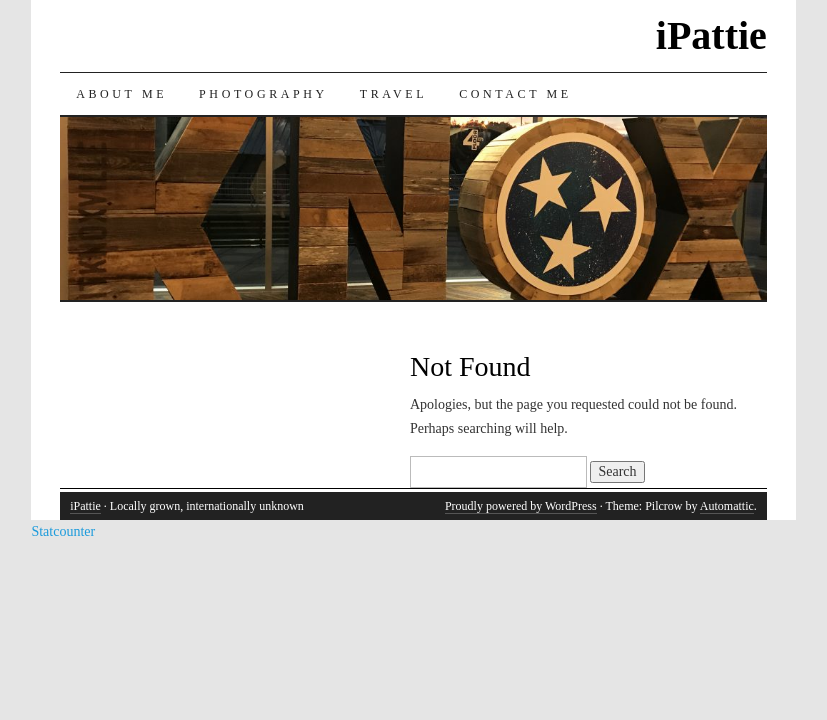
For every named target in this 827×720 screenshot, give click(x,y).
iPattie (711, 35)
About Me (121, 94)
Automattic (727, 506)
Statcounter (63, 531)
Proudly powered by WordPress (521, 506)
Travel (393, 94)
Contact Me (515, 94)
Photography (263, 94)
